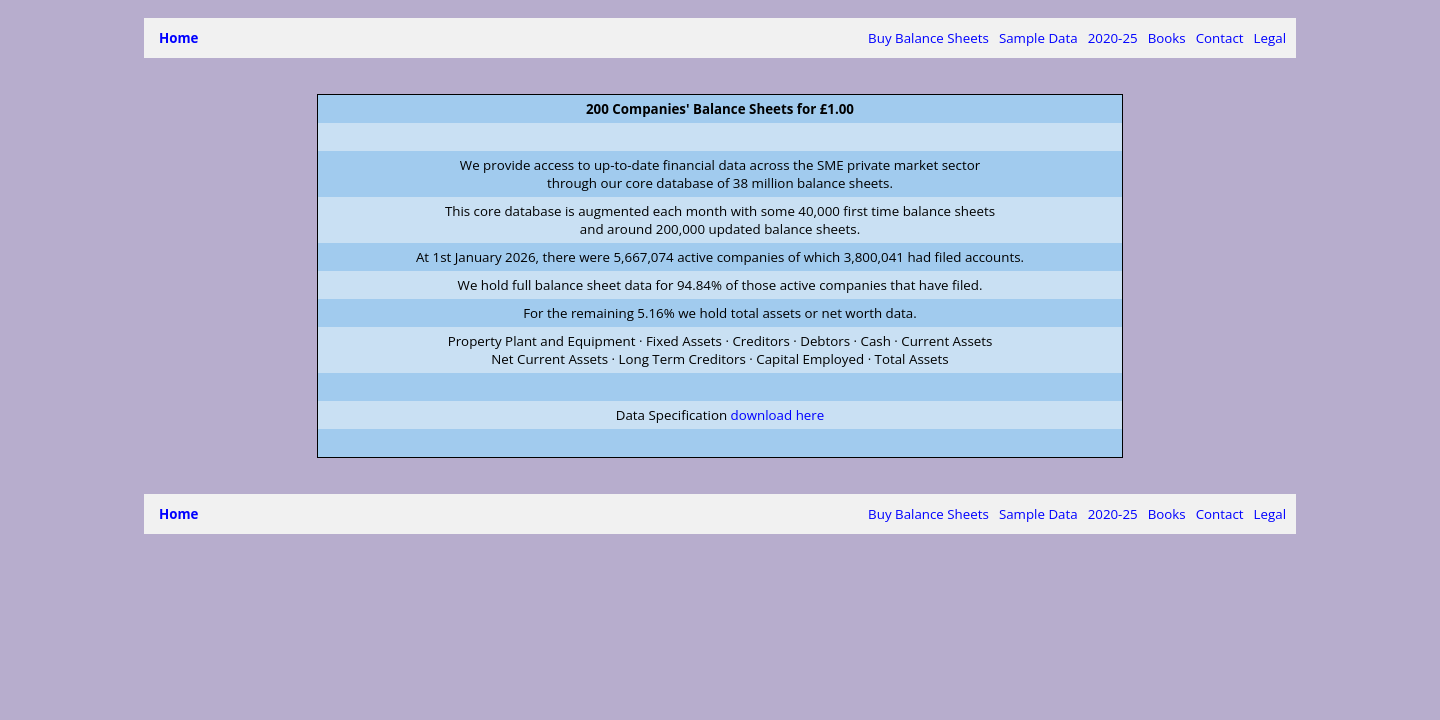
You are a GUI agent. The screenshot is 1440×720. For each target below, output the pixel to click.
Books (1066, 38)
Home (178, 38)
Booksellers (1131, 38)
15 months (1003, 38)
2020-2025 (927, 38)
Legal (1270, 38)
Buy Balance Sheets (735, 38)
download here (778, 415)
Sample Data (845, 38)
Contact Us (1209, 38)
